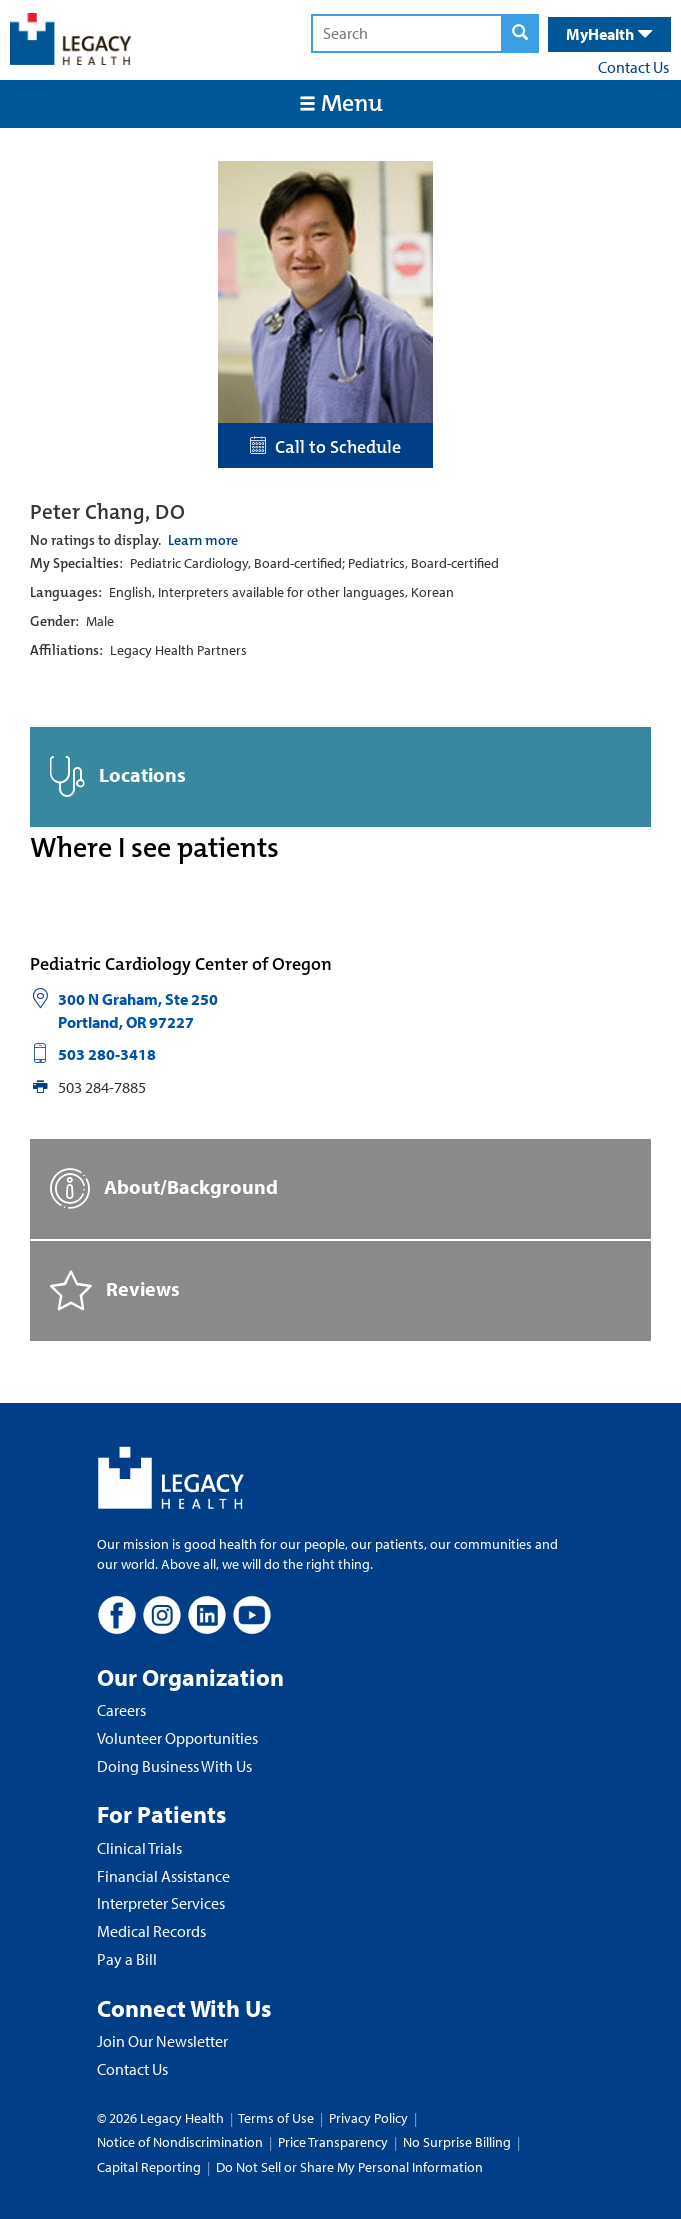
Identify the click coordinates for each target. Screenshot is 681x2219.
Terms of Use (277, 2118)
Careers (121, 1710)
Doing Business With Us (174, 1766)
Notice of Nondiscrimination (180, 2142)
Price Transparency (333, 2142)
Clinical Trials (139, 1848)
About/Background (164, 1188)
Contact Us (633, 67)
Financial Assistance (163, 1876)
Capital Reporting (149, 2167)
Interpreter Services (161, 1903)
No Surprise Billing (457, 2142)
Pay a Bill (127, 1959)
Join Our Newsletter (162, 2041)
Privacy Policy (368, 2118)
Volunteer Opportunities (177, 1738)
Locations (118, 776)
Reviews (115, 1290)
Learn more (203, 540)
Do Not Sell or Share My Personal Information (349, 2167)
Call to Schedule (325, 447)
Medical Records (151, 1931)
